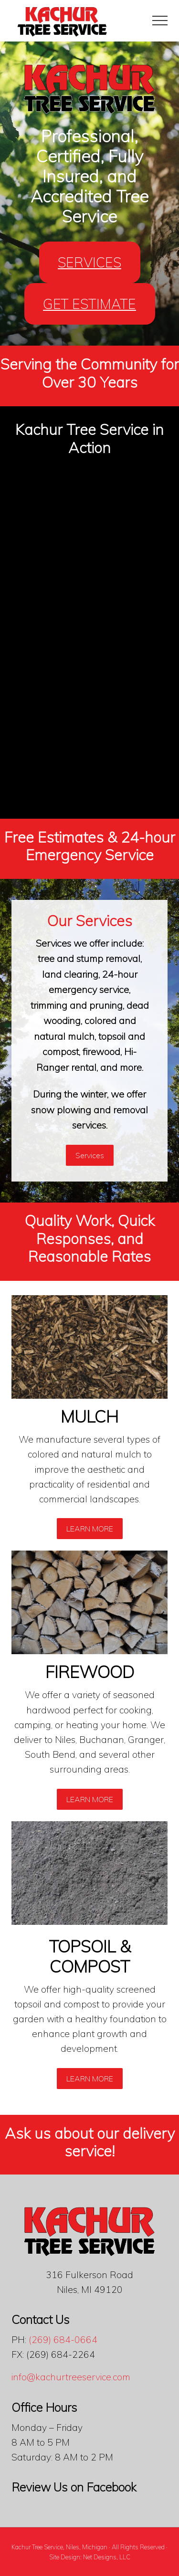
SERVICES (89, 262)
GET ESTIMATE (89, 304)
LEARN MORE (89, 1528)
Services (89, 1155)
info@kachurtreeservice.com (70, 2377)
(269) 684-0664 (63, 2339)
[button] (160, 20)
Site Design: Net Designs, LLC (89, 2557)
